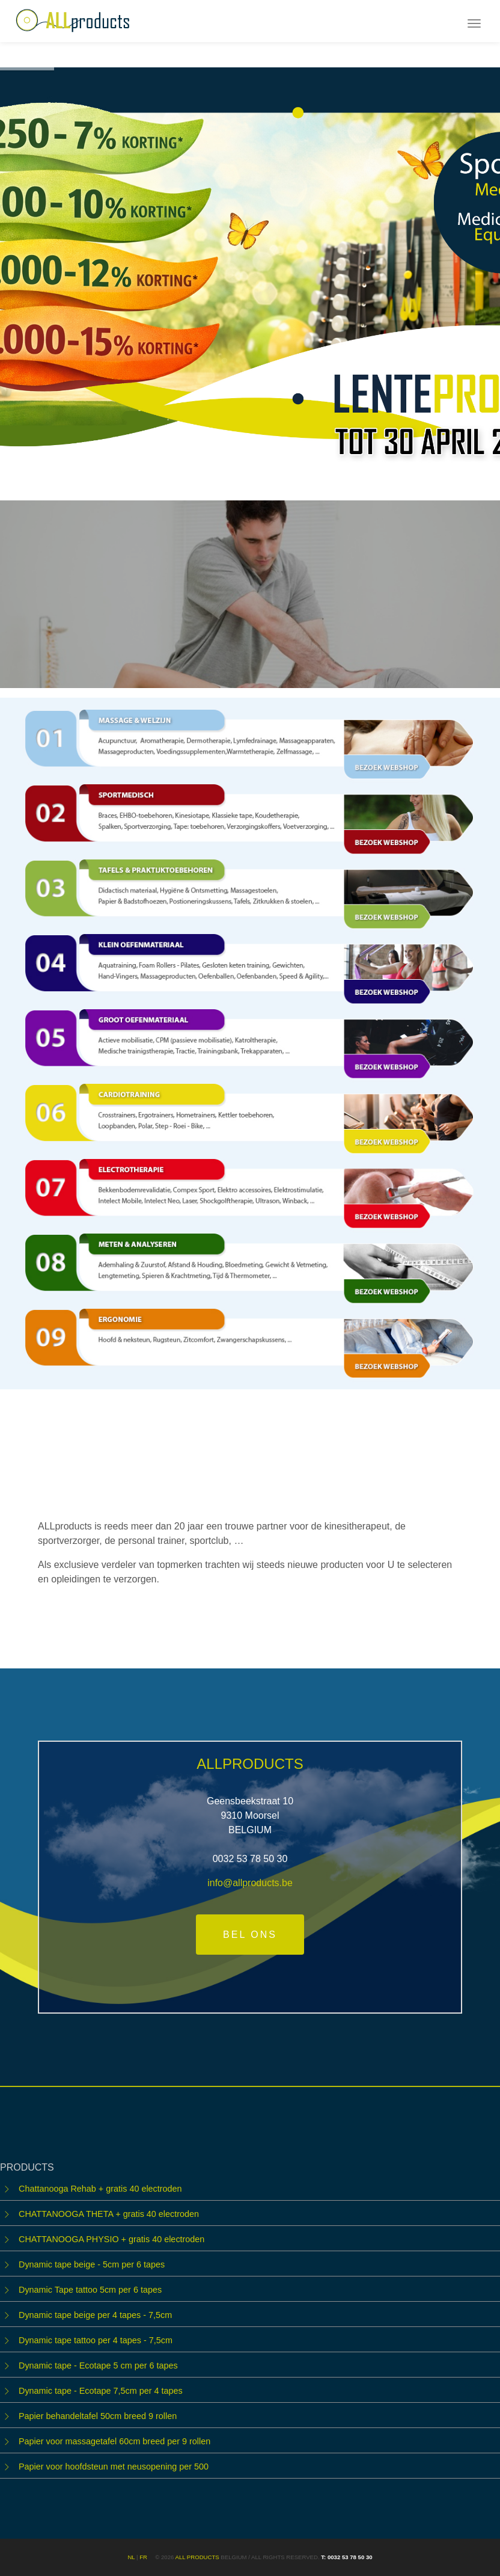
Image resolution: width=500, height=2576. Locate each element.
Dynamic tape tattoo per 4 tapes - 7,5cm (95, 2340)
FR (143, 2557)
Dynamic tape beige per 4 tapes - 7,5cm (95, 2315)
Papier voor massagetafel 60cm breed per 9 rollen (114, 2441)
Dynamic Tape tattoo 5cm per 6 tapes (90, 2290)
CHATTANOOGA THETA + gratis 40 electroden (109, 2214)
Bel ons (250, 1934)
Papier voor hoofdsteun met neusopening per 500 (114, 2466)
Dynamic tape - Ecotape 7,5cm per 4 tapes (101, 2391)
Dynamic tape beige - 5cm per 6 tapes (92, 2264)
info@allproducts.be (250, 1883)
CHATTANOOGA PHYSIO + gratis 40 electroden (111, 2239)
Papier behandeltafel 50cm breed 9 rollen (98, 2416)
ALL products (197, 2557)
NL (131, 2557)
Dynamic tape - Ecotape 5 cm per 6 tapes (98, 2365)
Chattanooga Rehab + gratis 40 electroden (100, 2188)
